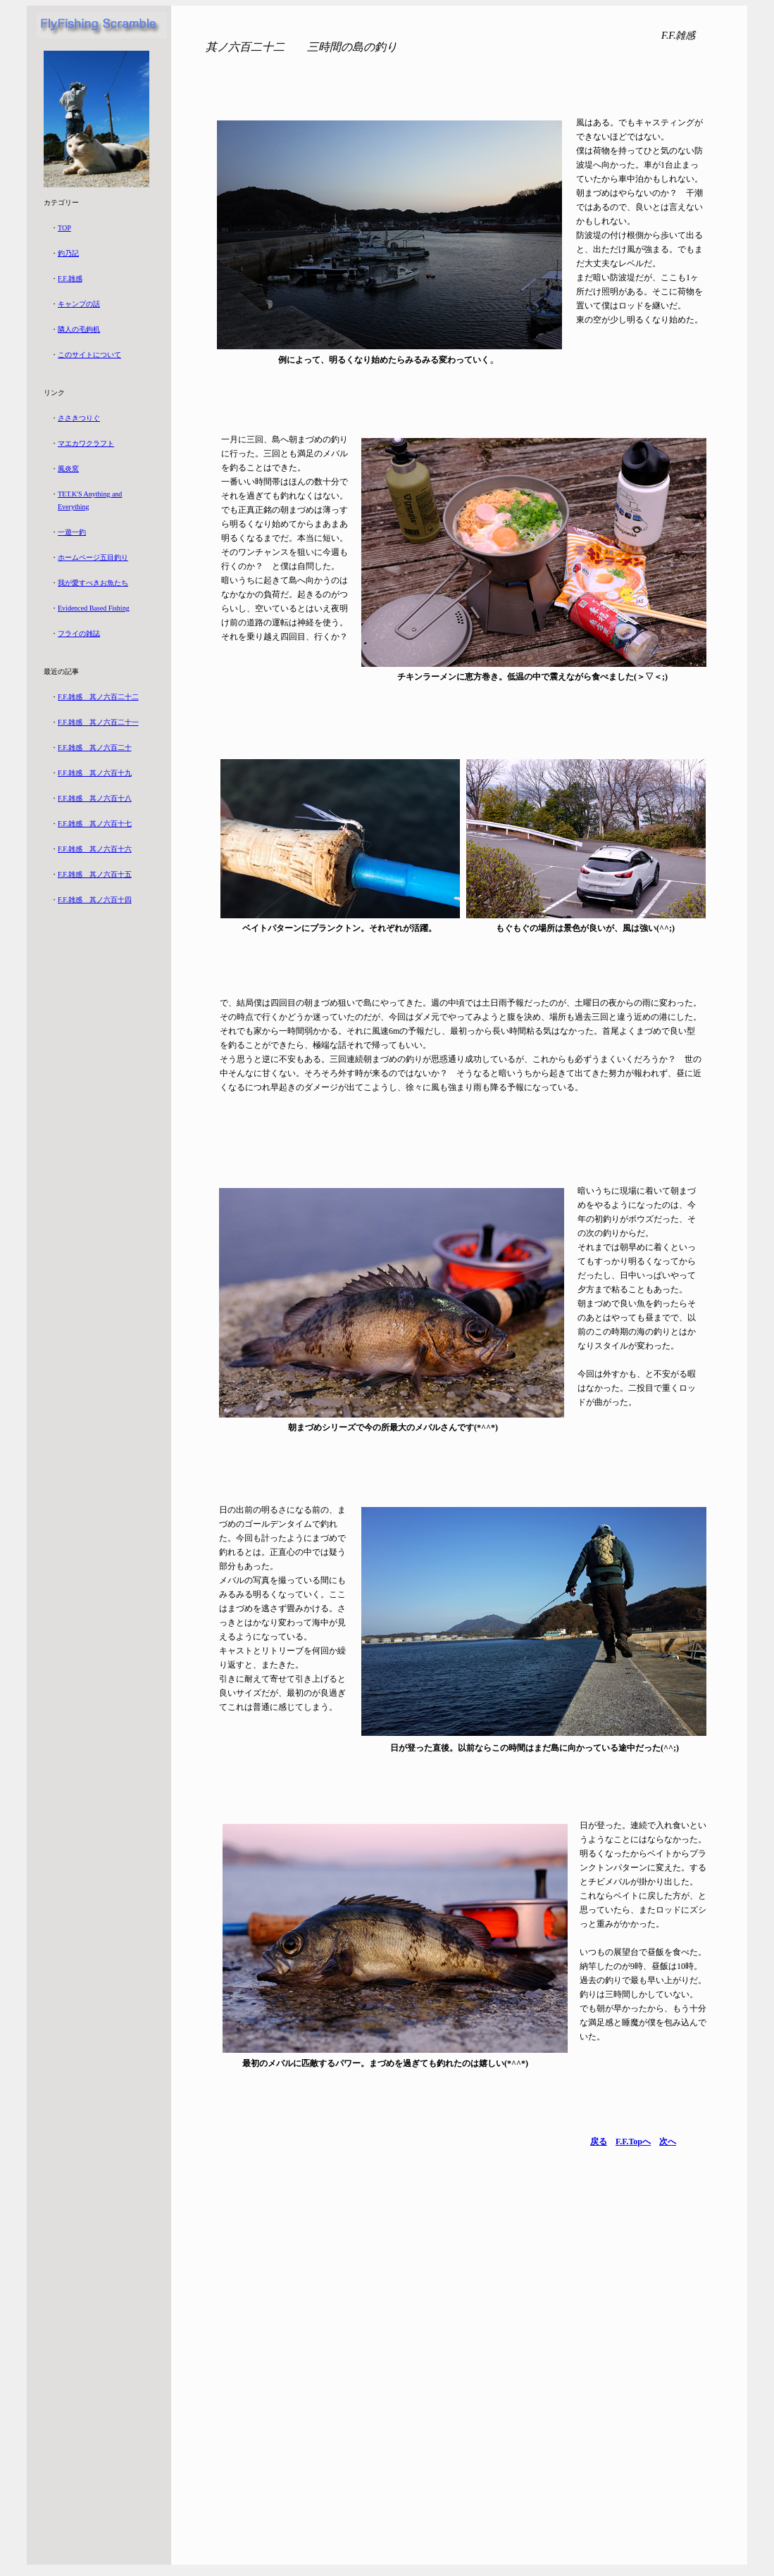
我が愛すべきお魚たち (93, 583)
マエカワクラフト (86, 443)
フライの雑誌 (79, 633)
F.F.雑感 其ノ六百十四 (95, 900)
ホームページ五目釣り (93, 557)
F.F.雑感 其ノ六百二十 (95, 747)
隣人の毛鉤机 (79, 329)
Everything (73, 507)
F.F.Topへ (633, 2141)
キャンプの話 (79, 304)
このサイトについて (89, 354)
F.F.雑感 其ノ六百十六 (95, 849)
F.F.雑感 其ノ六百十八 (95, 798)
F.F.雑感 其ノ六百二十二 (98, 697)
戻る (598, 2141)
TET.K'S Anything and (90, 494)
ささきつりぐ (79, 418)
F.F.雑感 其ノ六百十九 (95, 773)
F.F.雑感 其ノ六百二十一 (98, 722)
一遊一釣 (72, 532)
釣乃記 (68, 253)
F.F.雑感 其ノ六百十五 (95, 874)
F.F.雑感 (70, 278)
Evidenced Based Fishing (94, 608)
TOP (64, 228)
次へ (667, 2141)
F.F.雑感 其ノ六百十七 (95, 823)
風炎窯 (68, 469)
